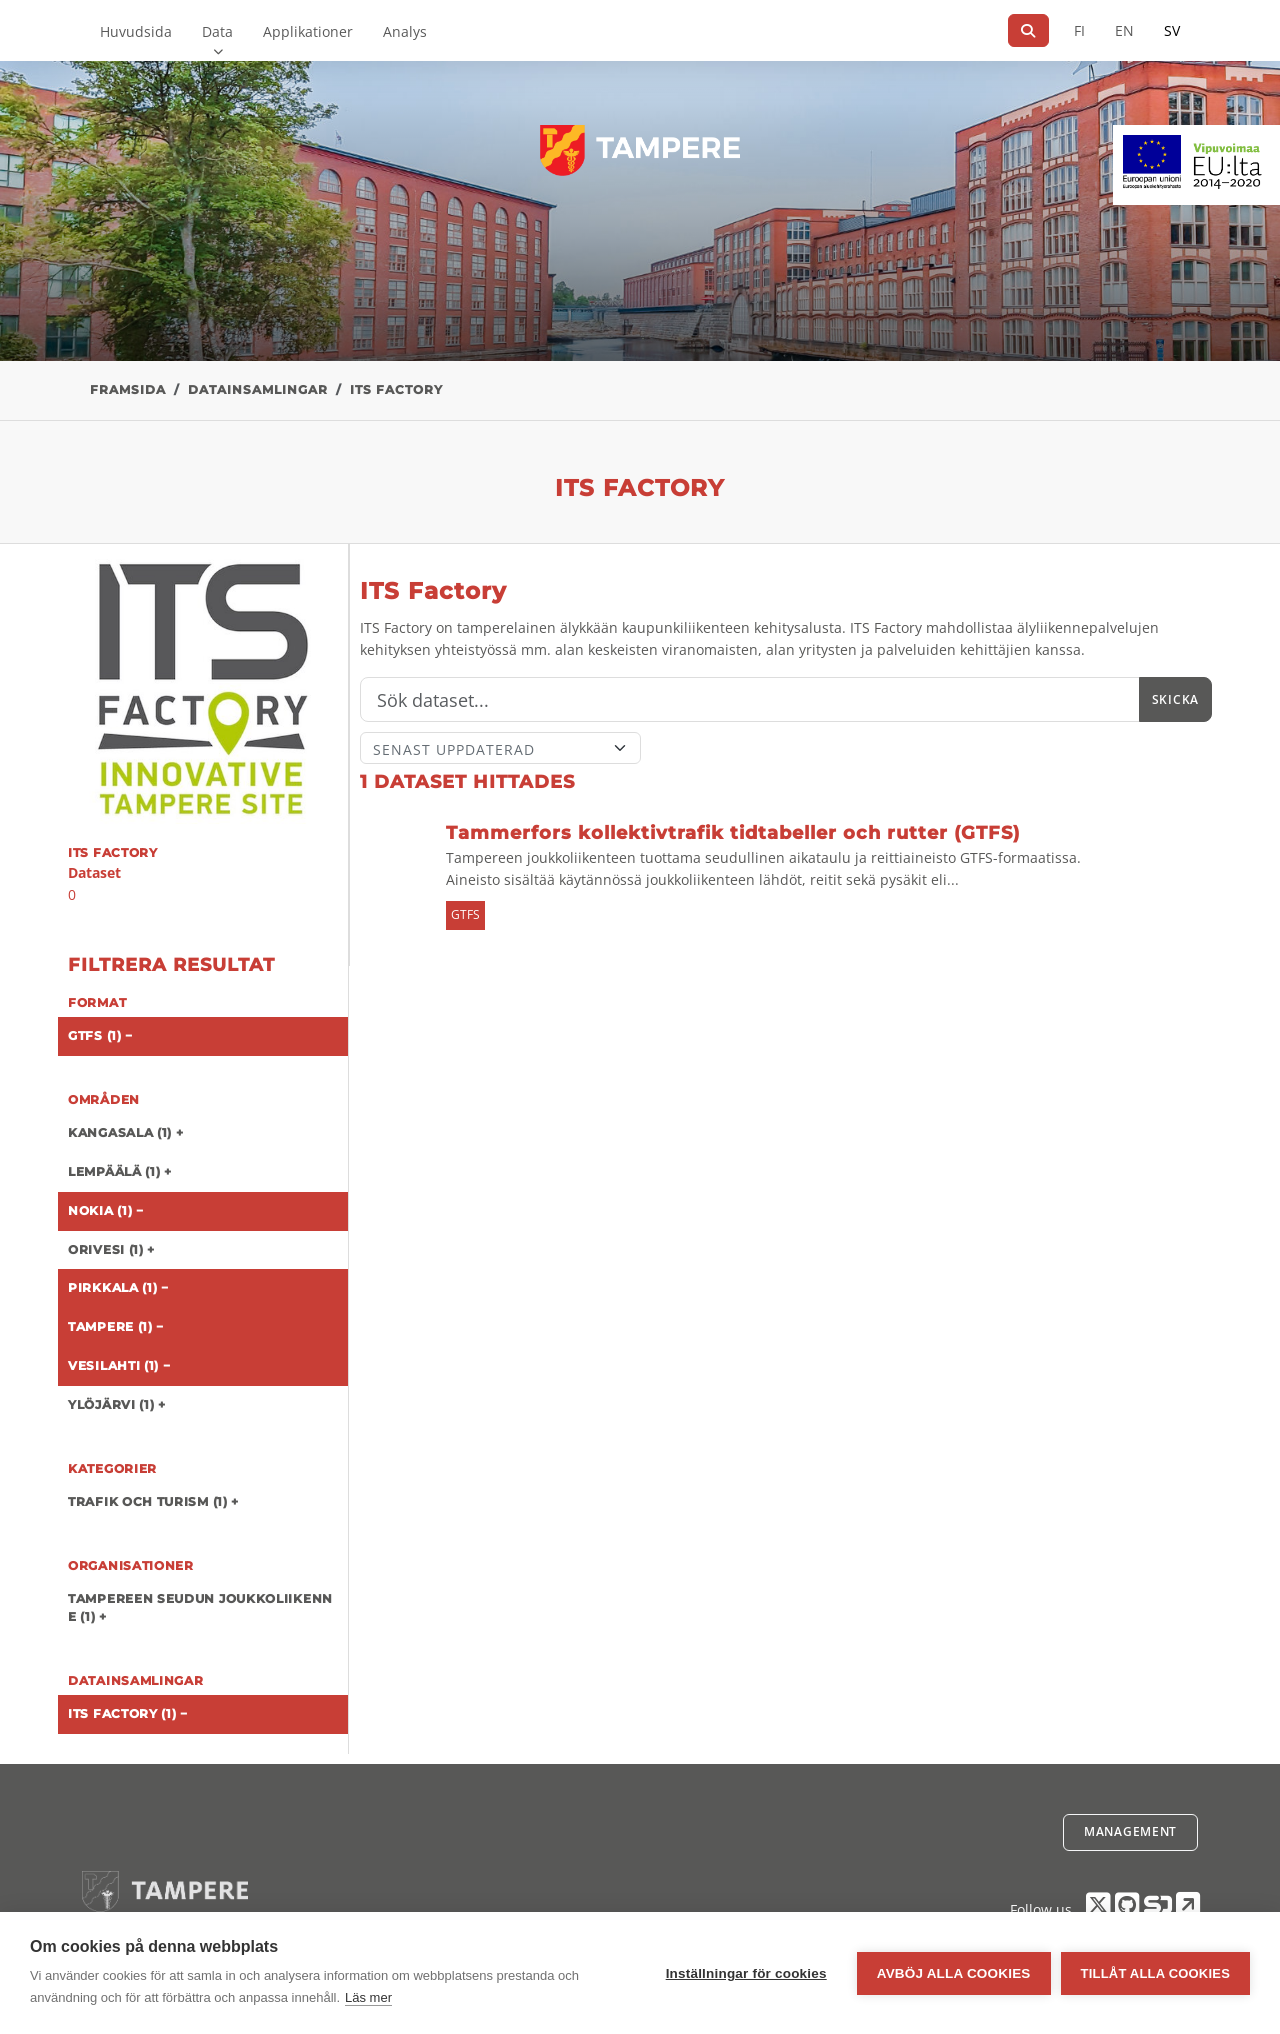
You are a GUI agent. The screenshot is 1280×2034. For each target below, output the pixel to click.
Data (217, 31)
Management (1130, 1831)
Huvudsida (136, 31)
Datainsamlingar (258, 389)
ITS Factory (396, 389)
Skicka (1175, 699)
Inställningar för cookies (746, 1973)
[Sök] (1028, 30)
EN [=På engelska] (1124, 30)
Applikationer (308, 31)
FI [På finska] (1079, 30)
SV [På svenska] (1172, 30)
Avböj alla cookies (954, 1973)
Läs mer (368, 1997)
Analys (405, 31)
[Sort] (500, 748)
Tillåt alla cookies (1155, 1973)
